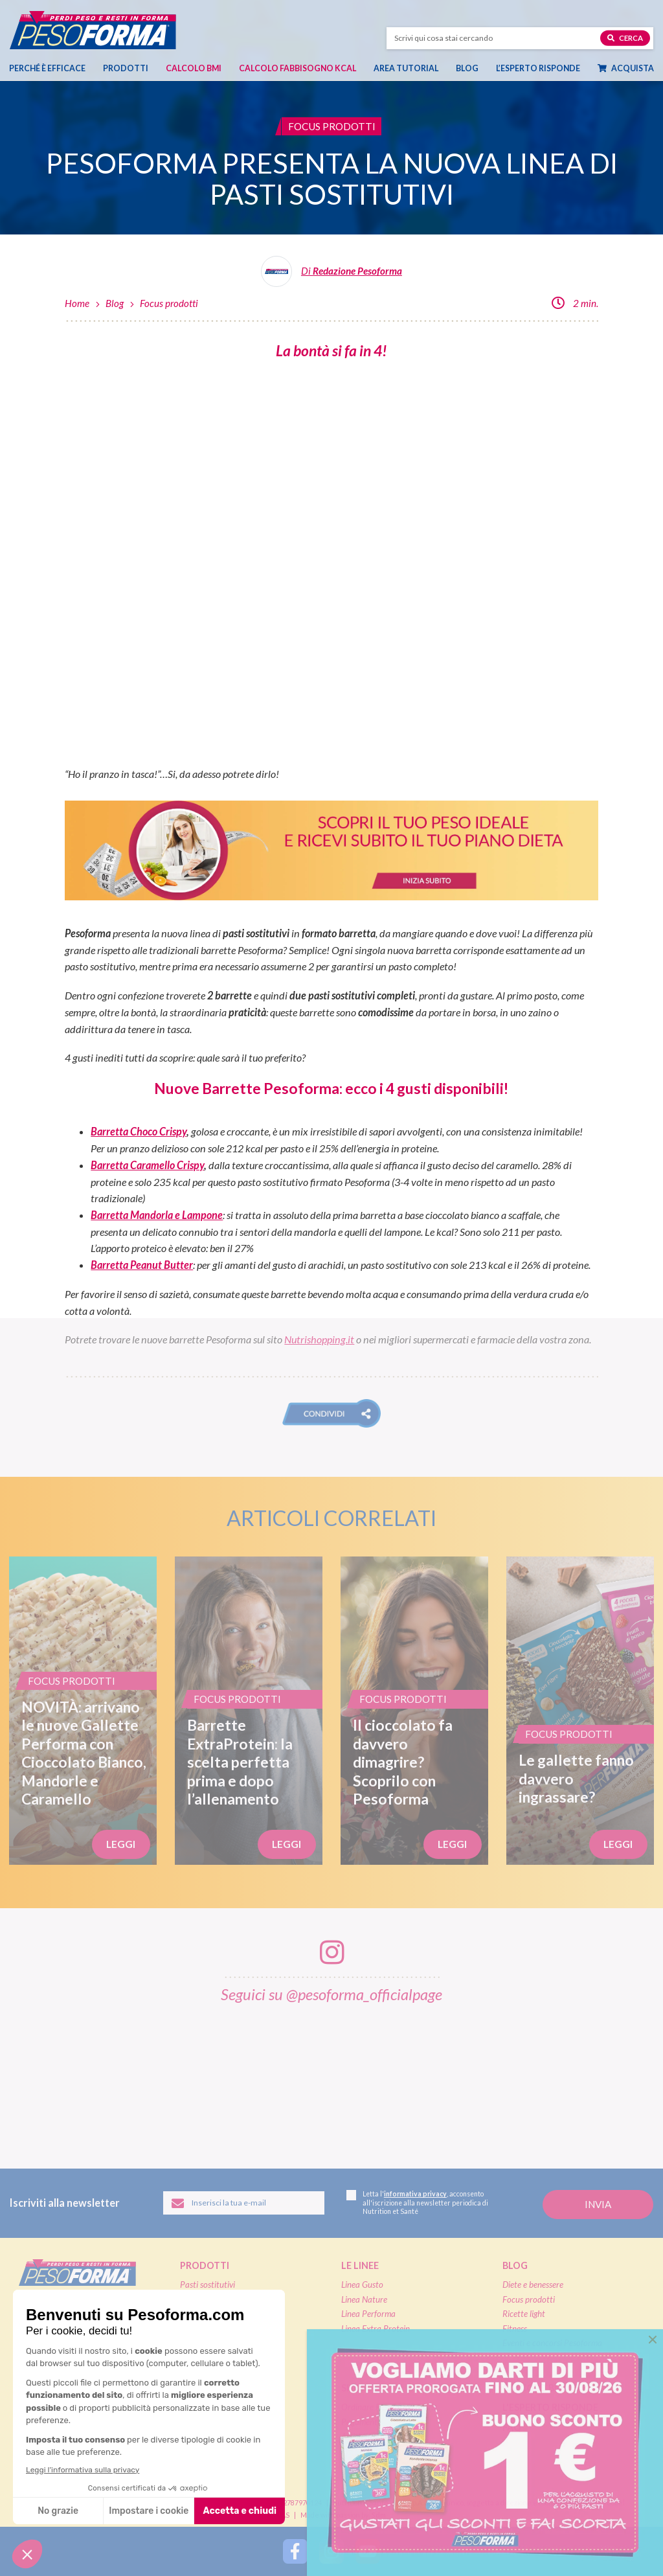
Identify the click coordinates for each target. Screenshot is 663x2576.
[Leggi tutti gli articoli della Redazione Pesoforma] (331, 276)
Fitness (514, 2328)
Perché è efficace (47, 68)
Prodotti (125, 68)
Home (77, 303)
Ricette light (523, 2313)
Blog (467, 68)
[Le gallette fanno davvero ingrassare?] (580, 1710)
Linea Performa (368, 2313)
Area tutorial (406, 68)
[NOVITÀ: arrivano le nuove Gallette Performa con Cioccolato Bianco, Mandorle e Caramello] (83, 1710)
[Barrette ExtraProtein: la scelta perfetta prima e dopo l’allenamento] (249, 1710)
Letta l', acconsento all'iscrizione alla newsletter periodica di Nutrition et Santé (417, 2202)
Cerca (625, 37)
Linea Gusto (362, 2284)
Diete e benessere (532, 2284)
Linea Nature (364, 2299)
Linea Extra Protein (375, 2328)
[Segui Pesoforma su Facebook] (295, 2551)
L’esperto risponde (538, 68)
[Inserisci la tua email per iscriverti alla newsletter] (243, 2203)
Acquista (626, 68)
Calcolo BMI (193, 68)
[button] (331, 1413)
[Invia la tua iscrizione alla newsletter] (598, 2204)
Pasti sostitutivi (207, 2284)
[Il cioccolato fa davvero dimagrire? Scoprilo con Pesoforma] (414, 1710)
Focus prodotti (169, 303)
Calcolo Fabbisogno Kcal (297, 68)
